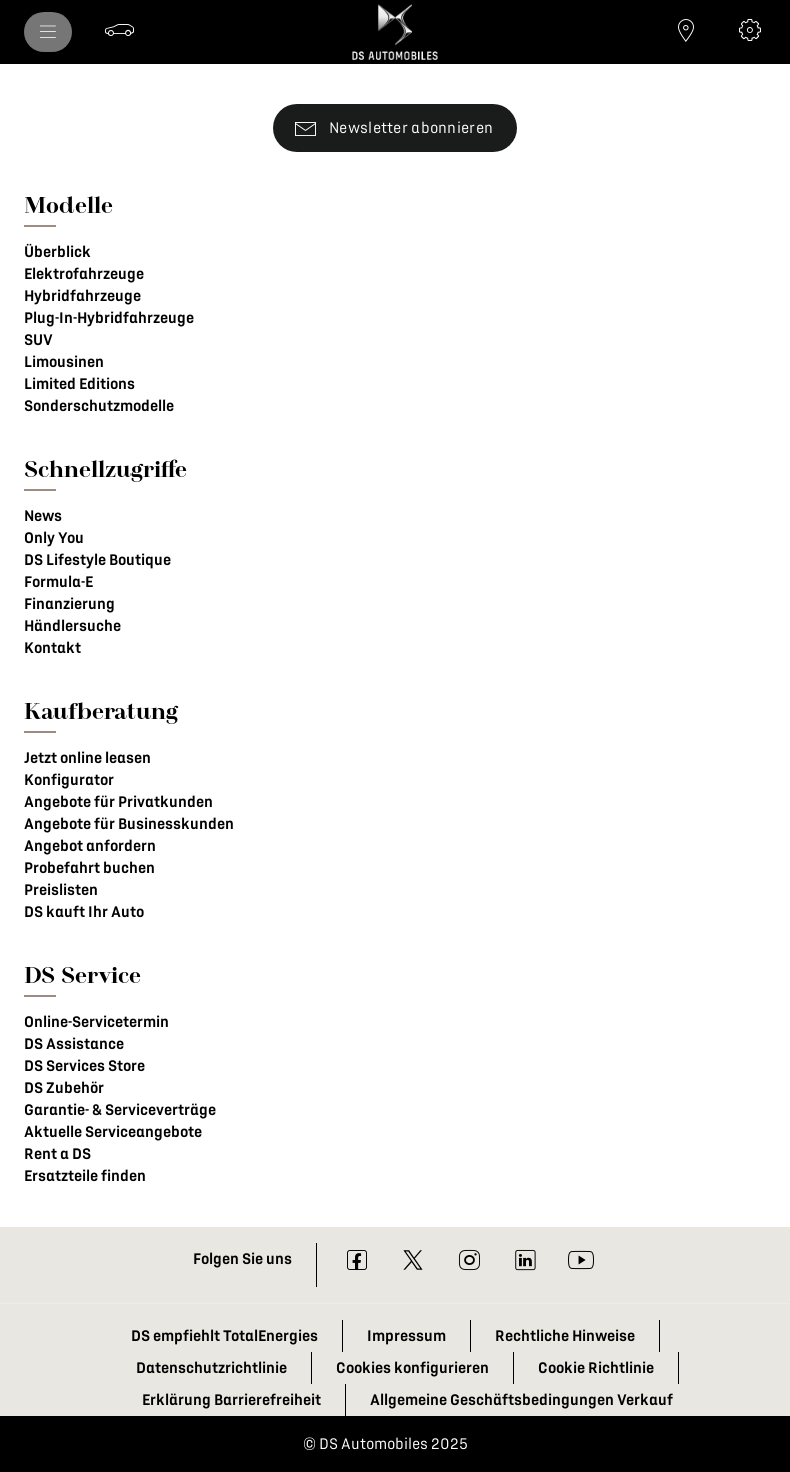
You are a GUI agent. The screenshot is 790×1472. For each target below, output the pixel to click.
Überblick (57, 252)
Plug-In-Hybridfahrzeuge (109, 318)
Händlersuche (72, 626)
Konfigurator (69, 780)
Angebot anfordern (90, 846)
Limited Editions (79, 384)
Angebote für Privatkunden (118, 802)
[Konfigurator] (750, 30)
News (43, 516)
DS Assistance (74, 1044)
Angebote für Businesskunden (129, 824)
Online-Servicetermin (96, 1022)
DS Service (82, 974)
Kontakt (52, 648)
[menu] (48, 32)
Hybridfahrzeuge (82, 296)
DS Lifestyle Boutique (97, 560)
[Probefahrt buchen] (120, 30)
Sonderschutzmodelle (99, 406)
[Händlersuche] (686, 30)
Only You (54, 538)
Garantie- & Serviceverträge (120, 1110)
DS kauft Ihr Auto (84, 912)
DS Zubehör (64, 1088)
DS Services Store (84, 1066)
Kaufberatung (101, 710)
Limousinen (64, 362)
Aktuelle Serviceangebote (113, 1132)
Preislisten (61, 890)
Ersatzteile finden (85, 1176)
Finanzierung (69, 604)
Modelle (68, 204)
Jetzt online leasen (87, 758)
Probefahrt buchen (89, 868)
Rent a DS (57, 1154)
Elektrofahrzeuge (84, 274)
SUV (38, 340)
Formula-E (58, 582)
